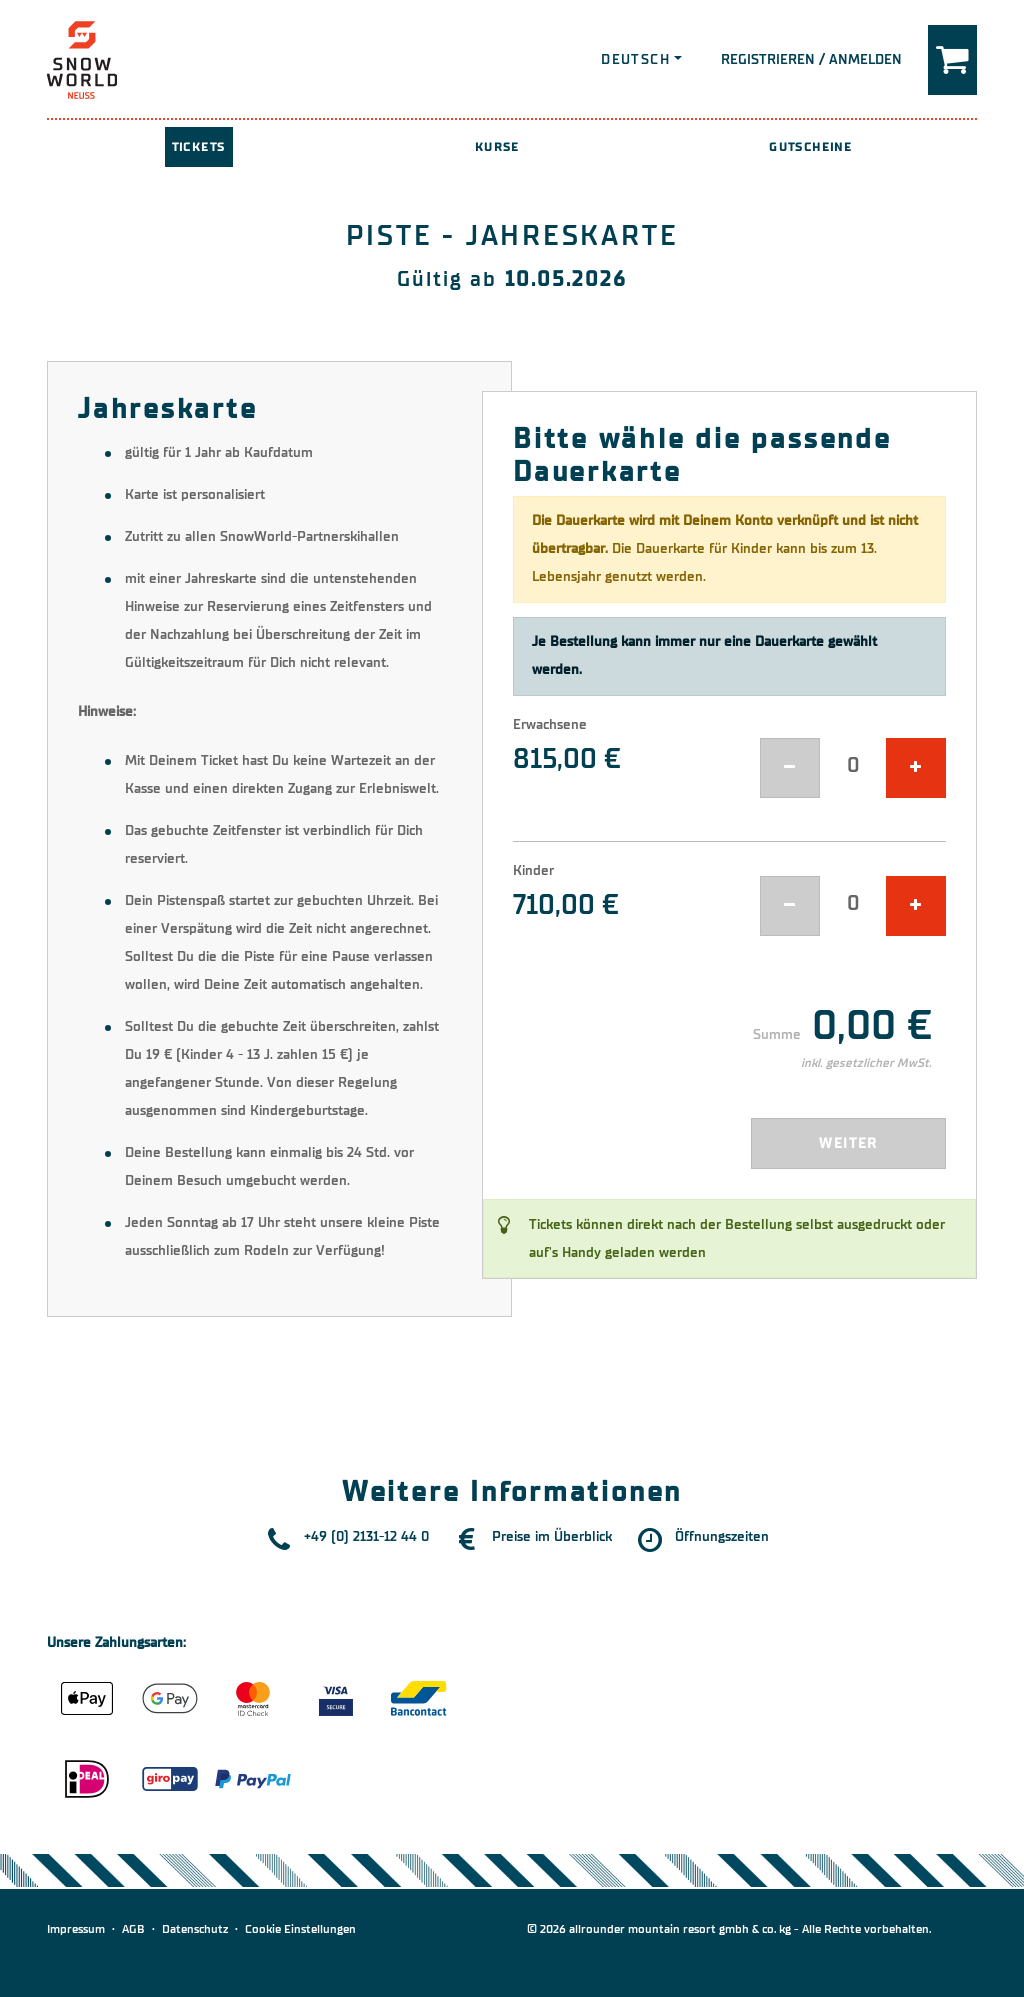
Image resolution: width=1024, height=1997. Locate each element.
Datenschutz (195, 1929)
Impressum (76, 1929)
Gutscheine (810, 147)
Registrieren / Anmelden (811, 59)
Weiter (848, 1143)
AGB (133, 1929)
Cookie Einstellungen (300, 1929)
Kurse (497, 147)
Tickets (199, 147)
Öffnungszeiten (722, 1536)
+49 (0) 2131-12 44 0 (366, 1536)
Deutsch (635, 59)
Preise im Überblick (552, 1536)
